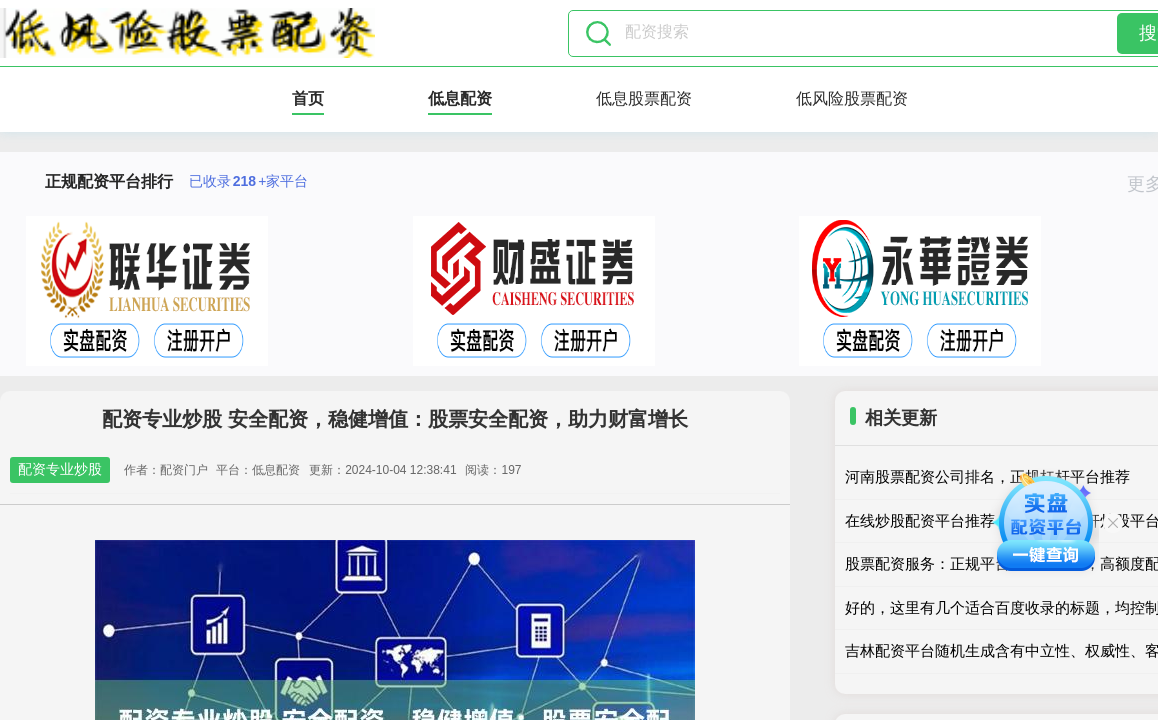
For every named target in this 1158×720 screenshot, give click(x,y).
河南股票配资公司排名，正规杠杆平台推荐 (987, 476)
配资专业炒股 (60, 469)
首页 (308, 98)
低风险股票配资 (852, 98)
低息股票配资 (644, 98)
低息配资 (460, 98)
